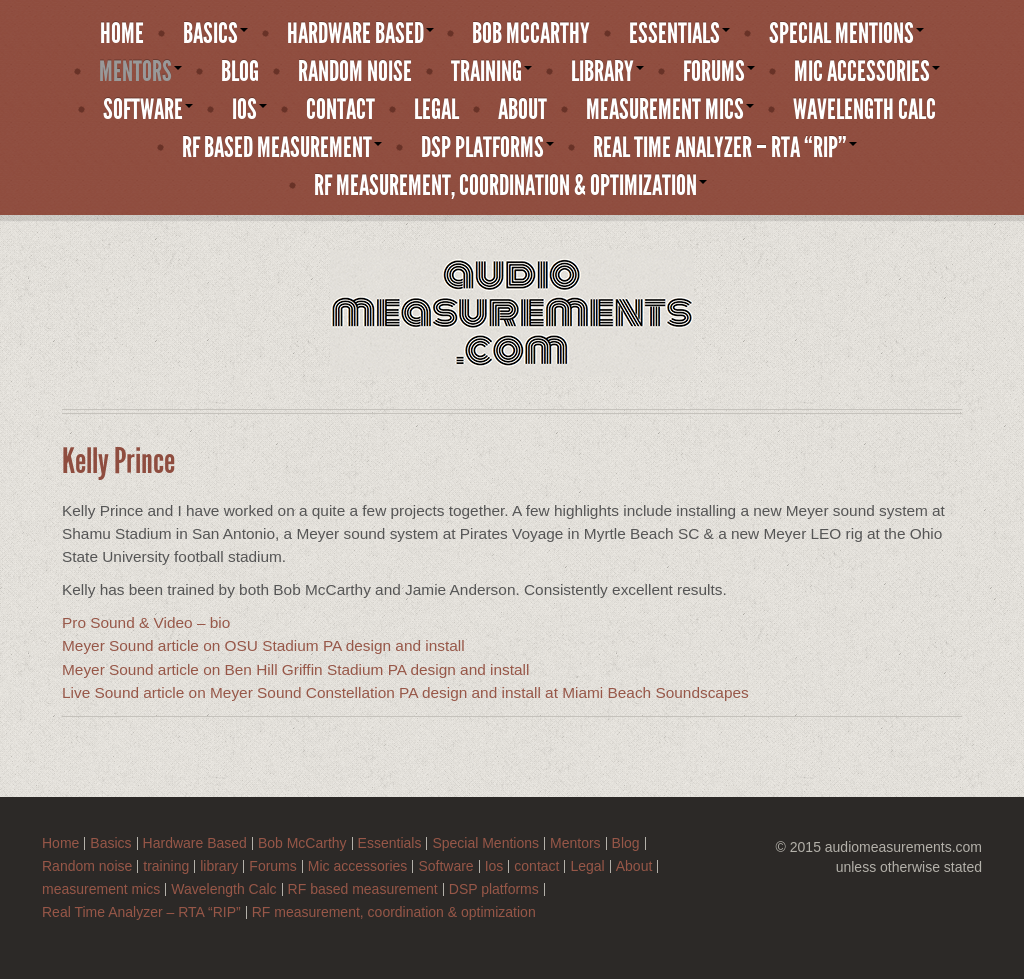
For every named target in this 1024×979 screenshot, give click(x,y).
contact (340, 110)
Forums (719, 72)
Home (122, 34)
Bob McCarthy (531, 34)
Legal (436, 110)
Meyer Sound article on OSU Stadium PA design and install (263, 645)
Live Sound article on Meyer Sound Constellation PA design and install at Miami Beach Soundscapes (405, 692)
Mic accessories (867, 72)
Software (148, 110)
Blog (240, 72)
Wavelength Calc (864, 110)
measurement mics (670, 110)
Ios (249, 110)
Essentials (679, 34)
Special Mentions (846, 34)
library (607, 72)
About (522, 110)
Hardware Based (360, 34)
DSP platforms (487, 148)
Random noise (355, 72)
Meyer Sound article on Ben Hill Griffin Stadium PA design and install (295, 669)
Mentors (140, 72)
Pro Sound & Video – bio (146, 622)
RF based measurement (282, 148)
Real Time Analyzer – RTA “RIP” (725, 148)
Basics (215, 34)
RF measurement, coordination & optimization (510, 186)
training (491, 72)
